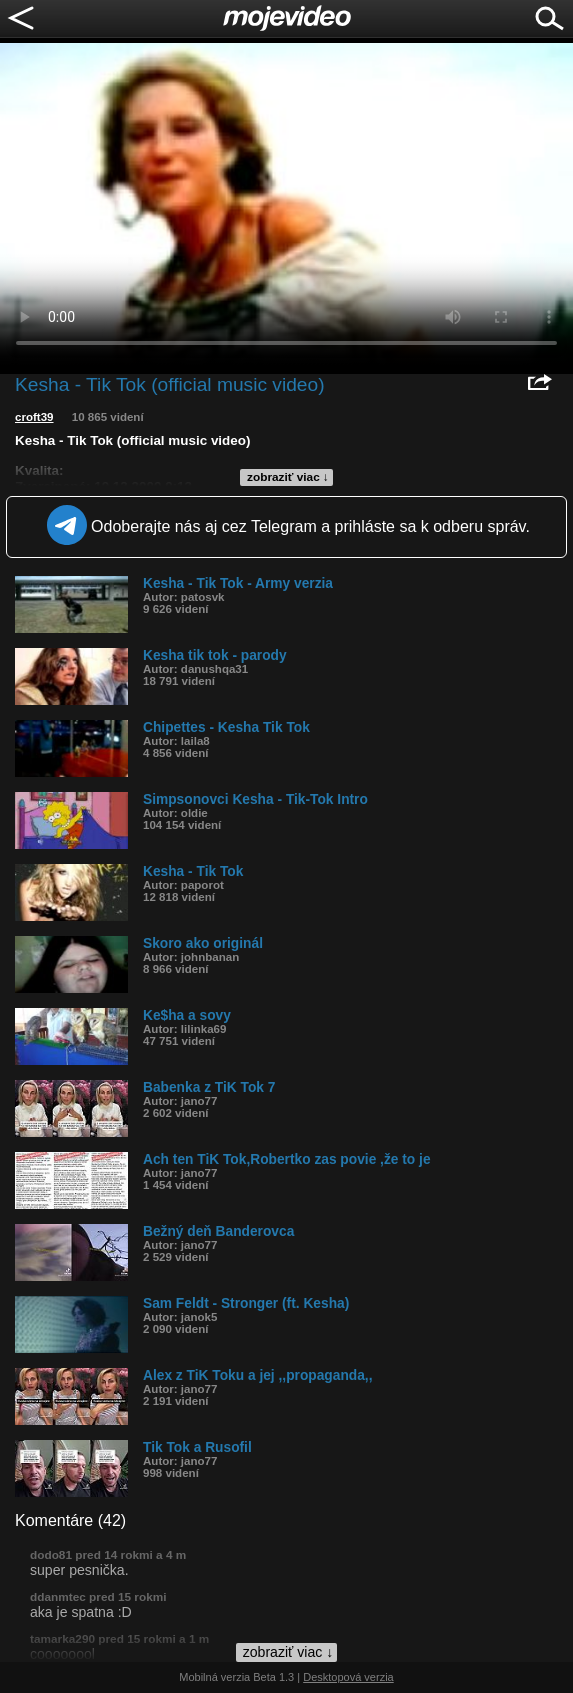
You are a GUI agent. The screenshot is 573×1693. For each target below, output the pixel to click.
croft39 (34, 417)
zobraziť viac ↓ (288, 477)
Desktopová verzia (348, 1677)
